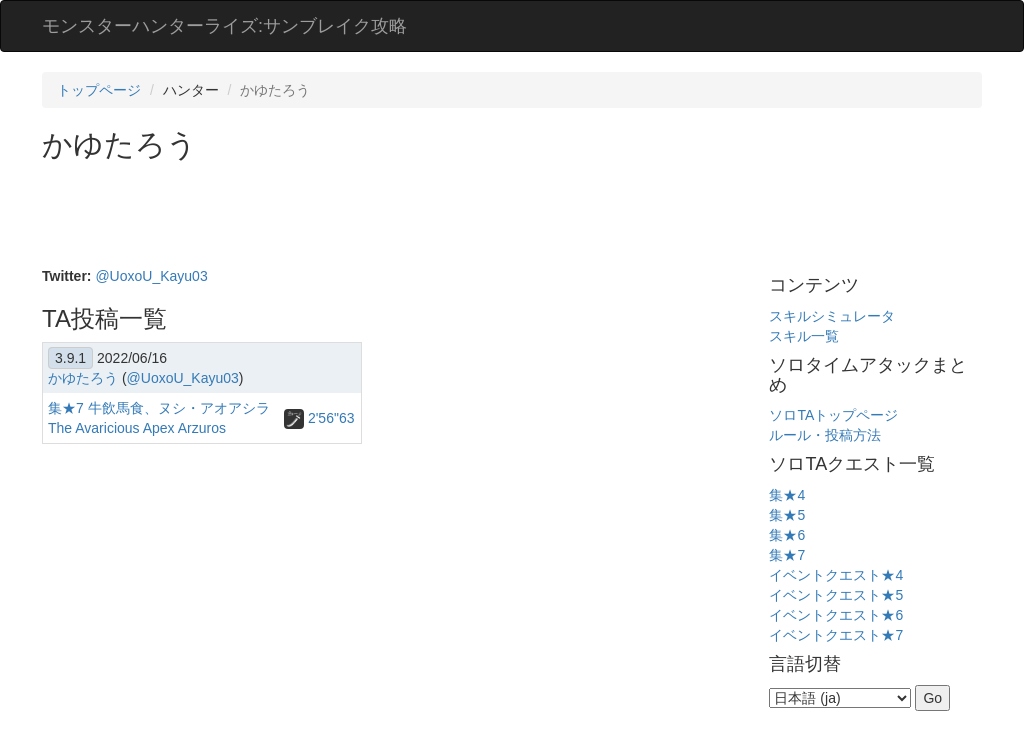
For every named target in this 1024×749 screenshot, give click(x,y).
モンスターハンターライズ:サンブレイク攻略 (224, 26)
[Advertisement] (406, 216)
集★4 (787, 495)
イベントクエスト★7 (836, 635)
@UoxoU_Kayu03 (151, 276)
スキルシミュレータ (832, 316)
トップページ (99, 90)
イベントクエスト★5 (836, 595)
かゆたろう (83, 378)
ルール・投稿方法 (825, 435)
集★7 (787, 555)
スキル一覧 (804, 336)
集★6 (787, 535)
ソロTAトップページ (833, 415)
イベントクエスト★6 (836, 615)
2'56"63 (319, 418)
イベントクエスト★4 (836, 575)
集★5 (787, 515)
